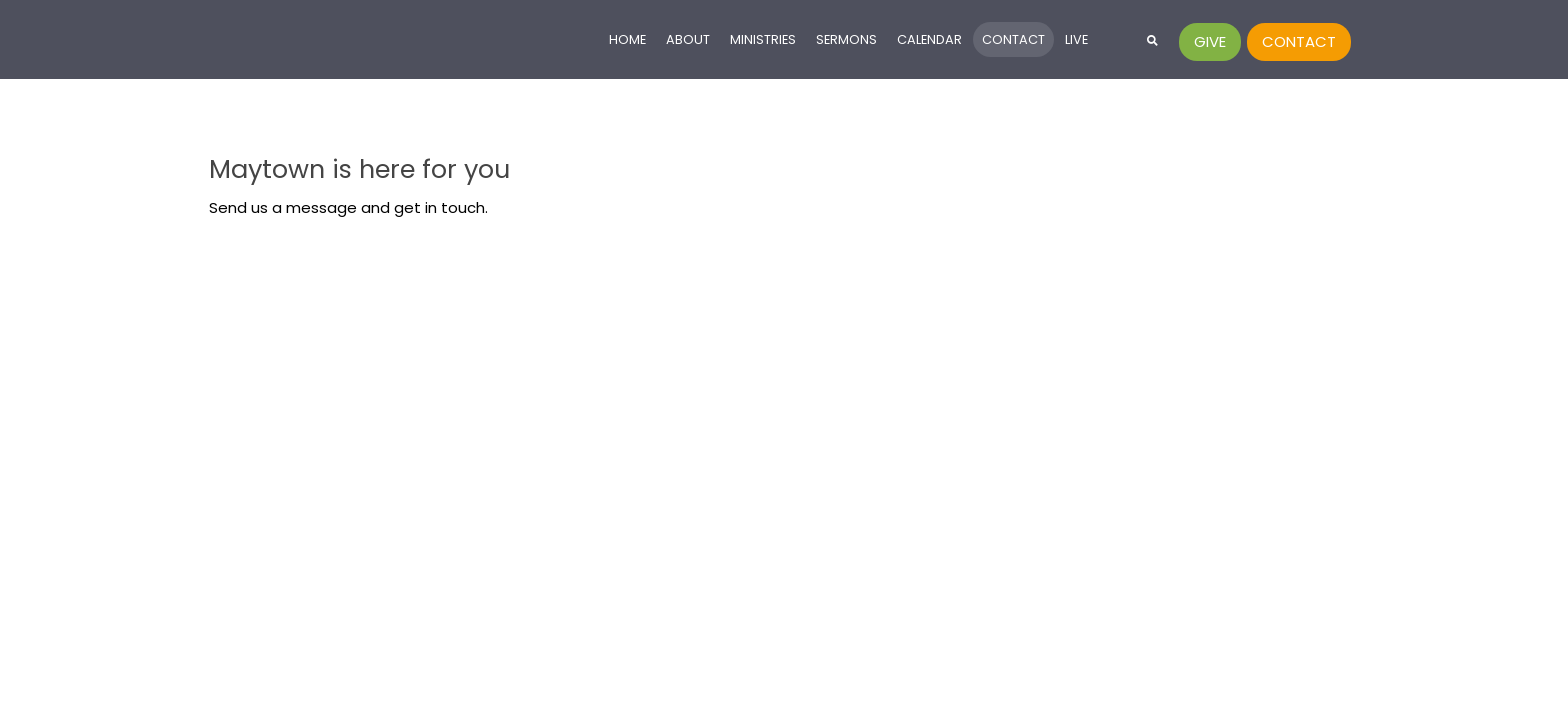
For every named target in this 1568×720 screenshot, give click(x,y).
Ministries (763, 39)
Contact (1013, 39)
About (688, 39)
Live (1076, 39)
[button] (1152, 39)
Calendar (929, 39)
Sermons (846, 39)
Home (627, 39)
